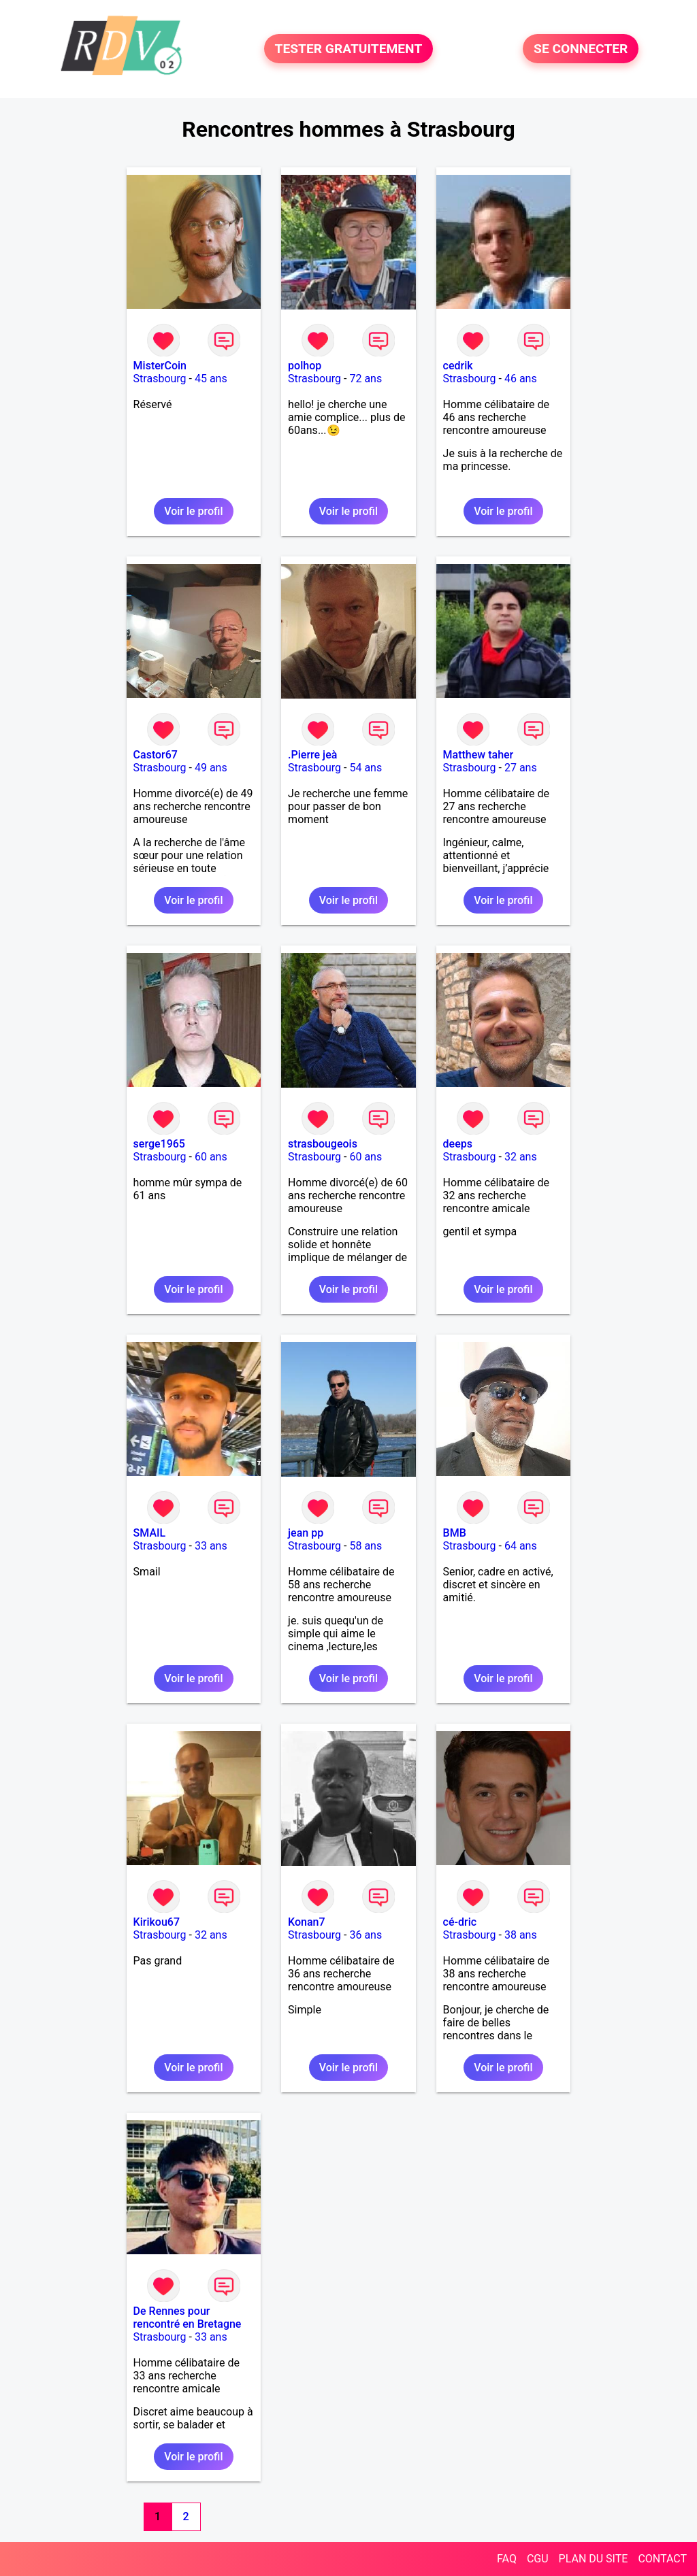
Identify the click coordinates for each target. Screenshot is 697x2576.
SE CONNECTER (581, 48)
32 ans (520, 1156)
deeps (457, 1143)
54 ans (365, 767)
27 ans (520, 767)
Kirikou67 (156, 1922)
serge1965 (159, 1143)
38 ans (520, 1934)
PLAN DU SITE (593, 2558)
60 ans (211, 1156)
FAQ (507, 2558)
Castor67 (155, 754)
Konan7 (306, 1922)
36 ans (365, 1934)
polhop (304, 365)
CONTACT (662, 2558)
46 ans (520, 378)
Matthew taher (478, 754)
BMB (454, 1532)
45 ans (211, 378)
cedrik (458, 365)
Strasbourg (160, 378)
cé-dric (459, 1922)
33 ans (211, 1545)
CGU (538, 2558)
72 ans (365, 378)
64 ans (520, 1545)
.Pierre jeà (312, 754)
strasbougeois (322, 1143)
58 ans (365, 1545)
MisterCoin (160, 365)
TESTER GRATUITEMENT (349, 48)
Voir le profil (193, 511)
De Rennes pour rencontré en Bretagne (187, 2317)
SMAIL (149, 1532)
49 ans (211, 767)
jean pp (305, 1532)
